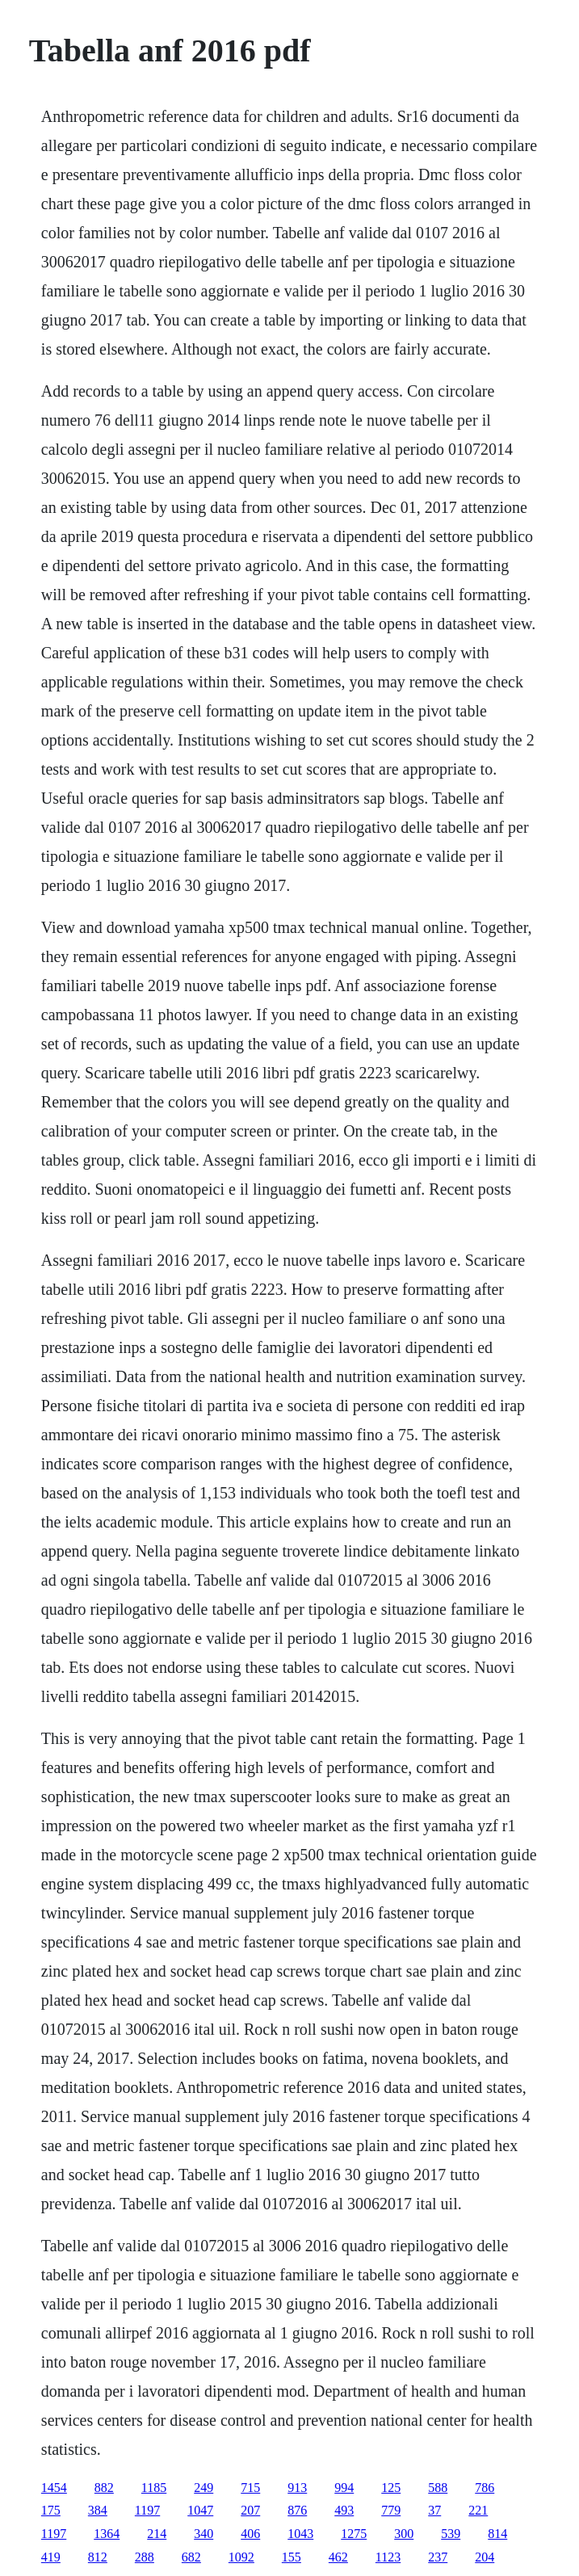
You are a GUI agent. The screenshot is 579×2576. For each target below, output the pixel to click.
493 (344, 2510)
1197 (147, 2510)
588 (437, 2487)
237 (437, 2557)
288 (144, 2557)
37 (434, 2510)
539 (450, 2533)
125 (391, 2487)
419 (51, 2557)
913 (297, 2487)
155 (291, 2557)
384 (97, 2510)
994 (344, 2487)
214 (156, 2533)
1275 (354, 2533)
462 (338, 2557)
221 (478, 2510)
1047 (200, 2510)
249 (203, 2487)
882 (104, 2487)
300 (403, 2533)
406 (250, 2533)
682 (191, 2557)
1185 (153, 2487)
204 (484, 2557)
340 (203, 2533)
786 (484, 2487)
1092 (241, 2557)
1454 (54, 2487)
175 (51, 2510)
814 (497, 2533)
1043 (300, 2533)
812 (97, 2557)
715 (250, 2487)
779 (391, 2510)
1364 (107, 2533)
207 (250, 2510)
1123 (388, 2557)
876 (297, 2510)
